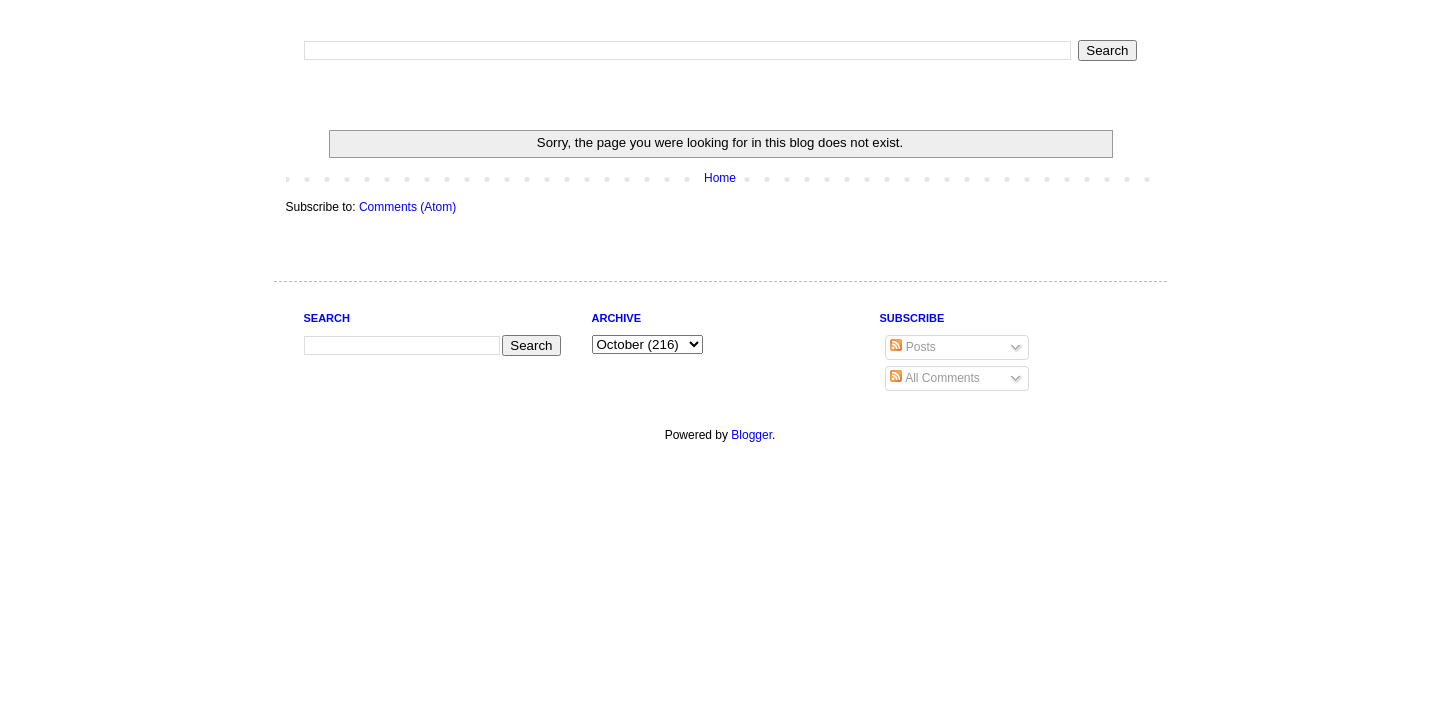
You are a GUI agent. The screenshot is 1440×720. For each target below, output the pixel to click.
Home (720, 178)
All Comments (934, 378)
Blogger (751, 435)
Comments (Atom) (407, 207)
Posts (912, 347)
